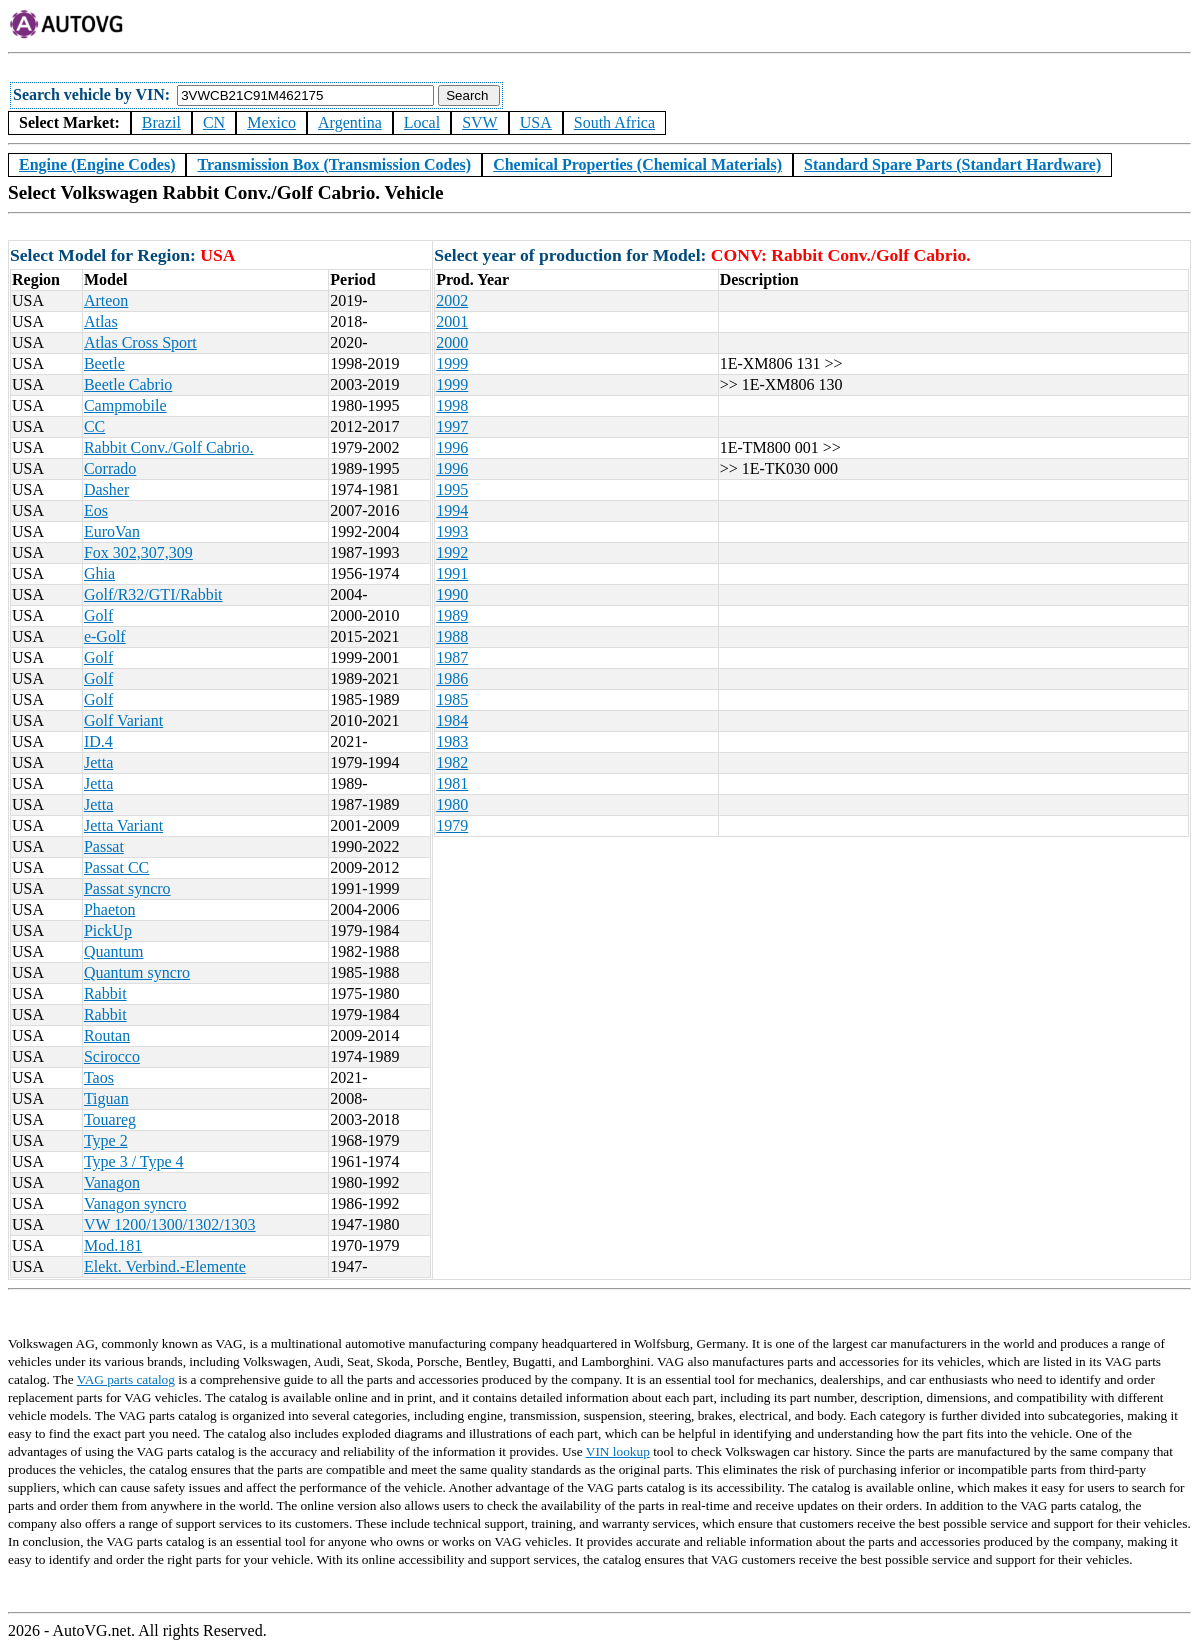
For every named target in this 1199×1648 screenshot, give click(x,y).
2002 (452, 300)
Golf (98, 615)
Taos (99, 1077)
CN (214, 122)
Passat (104, 846)
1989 (452, 615)
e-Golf (105, 636)
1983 (452, 741)
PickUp (108, 930)
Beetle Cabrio (128, 384)
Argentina (350, 122)
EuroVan (112, 531)
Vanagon (112, 1182)
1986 (452, 678)
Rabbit (105, 993)
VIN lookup (618, 1451)
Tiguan (106, 1098)
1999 (452, 363)
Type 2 (106, 1140)
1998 (452, 405)
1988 (452, 636)
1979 (452, 825)
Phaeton (110, 909)
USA (536, 122)
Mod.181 (113, 1245)
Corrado (110, 468)
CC (94, 426)
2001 (452, 321)
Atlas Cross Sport (140, 342)
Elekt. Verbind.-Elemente (165, 1266)
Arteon (106, 300)
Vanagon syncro (135, 1203)
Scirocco (112, 1056)
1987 (452, 657)
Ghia (99, 573)
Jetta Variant (123, 825)
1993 (452, 531)
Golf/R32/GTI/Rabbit (153, 594)
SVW (480, 122)
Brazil (161, 122)
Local (422, 122)
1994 (452, 510)
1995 (452, 489)
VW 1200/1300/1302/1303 (170, 1224)
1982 (452, 762)
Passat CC (116, 867)
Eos (96, 510)
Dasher (106, 489)
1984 (452, 720)
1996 (452, 447)
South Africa (614, 122)
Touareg (110, 1119)
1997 (452, 426)
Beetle (104, 363)
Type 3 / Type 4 (134, 1161)
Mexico (271, 122)
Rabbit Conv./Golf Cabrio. (169, 447)
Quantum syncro (137, 972)
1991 (452, 573)
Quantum (114, 951)
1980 (452, 804)
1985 (452, 699)
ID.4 (98, 741)
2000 (452, 342)
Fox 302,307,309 (138, 552)
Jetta (98, 762)
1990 (452, 594)
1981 (452, 783)
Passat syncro (127, 888)
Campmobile (125, 405)
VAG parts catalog (126, 1379)
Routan (107, 1035)
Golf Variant (123, 720)
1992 (452, 552)
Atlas (101, 321)
